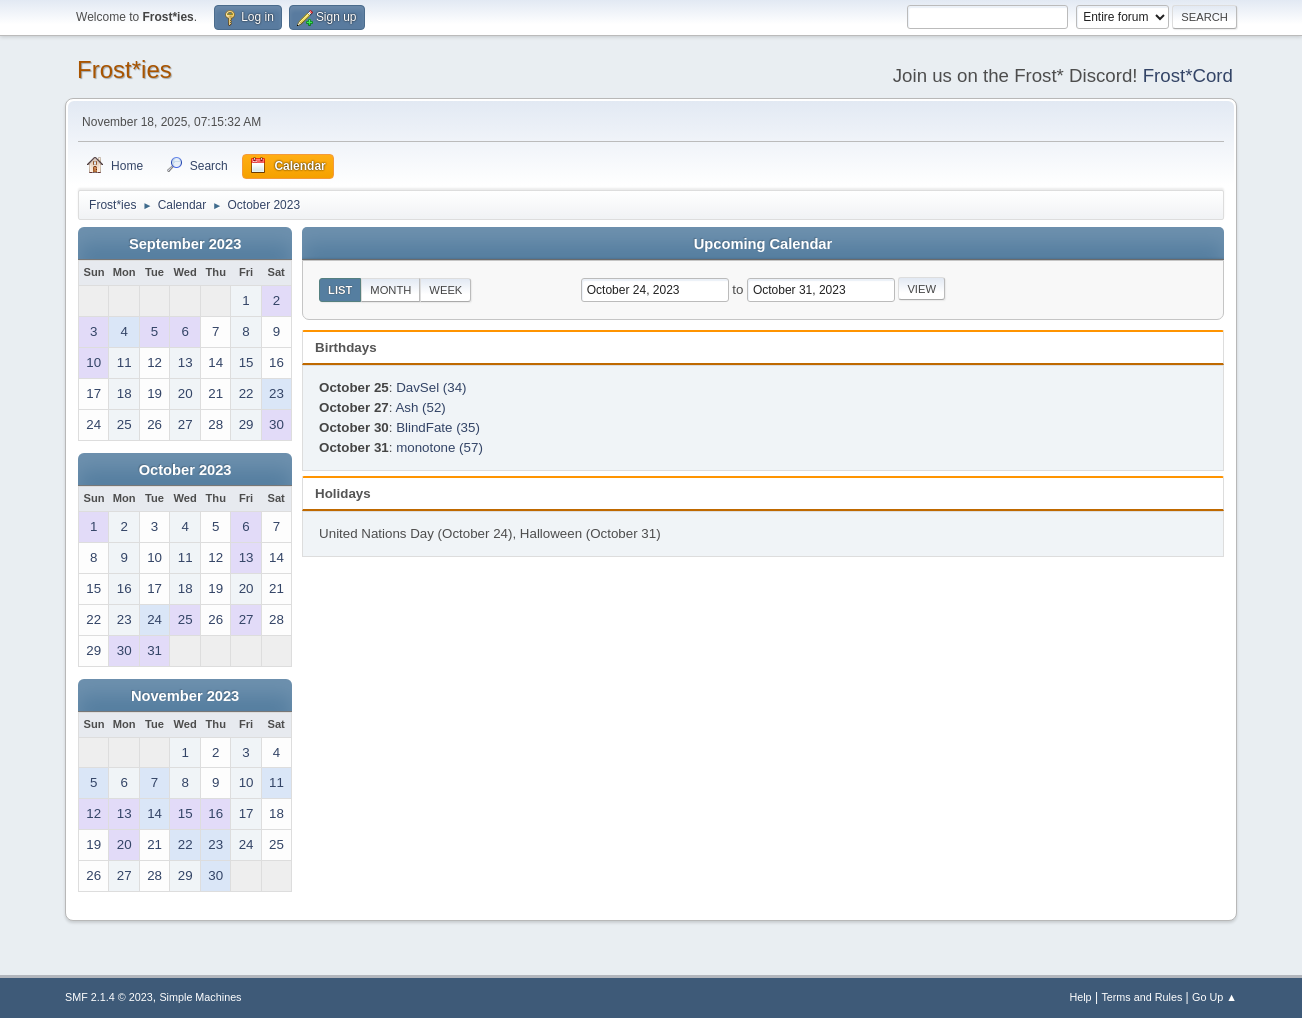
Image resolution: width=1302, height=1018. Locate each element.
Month (390, 290)
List (340, 290)
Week (445, 290)
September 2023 (185, 244)
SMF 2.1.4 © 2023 (109, 997)
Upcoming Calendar (763, 244)
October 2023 (185, 470)
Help (1080, 997)
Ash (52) (420, 407)
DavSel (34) (431, 387)
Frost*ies (124, 69)
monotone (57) (439, 447)
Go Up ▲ (1214, 997)
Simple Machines (200, 997)
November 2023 (185, 696)
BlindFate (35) (438, 427)
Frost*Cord (1188, 75)
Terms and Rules (1141, 997)
